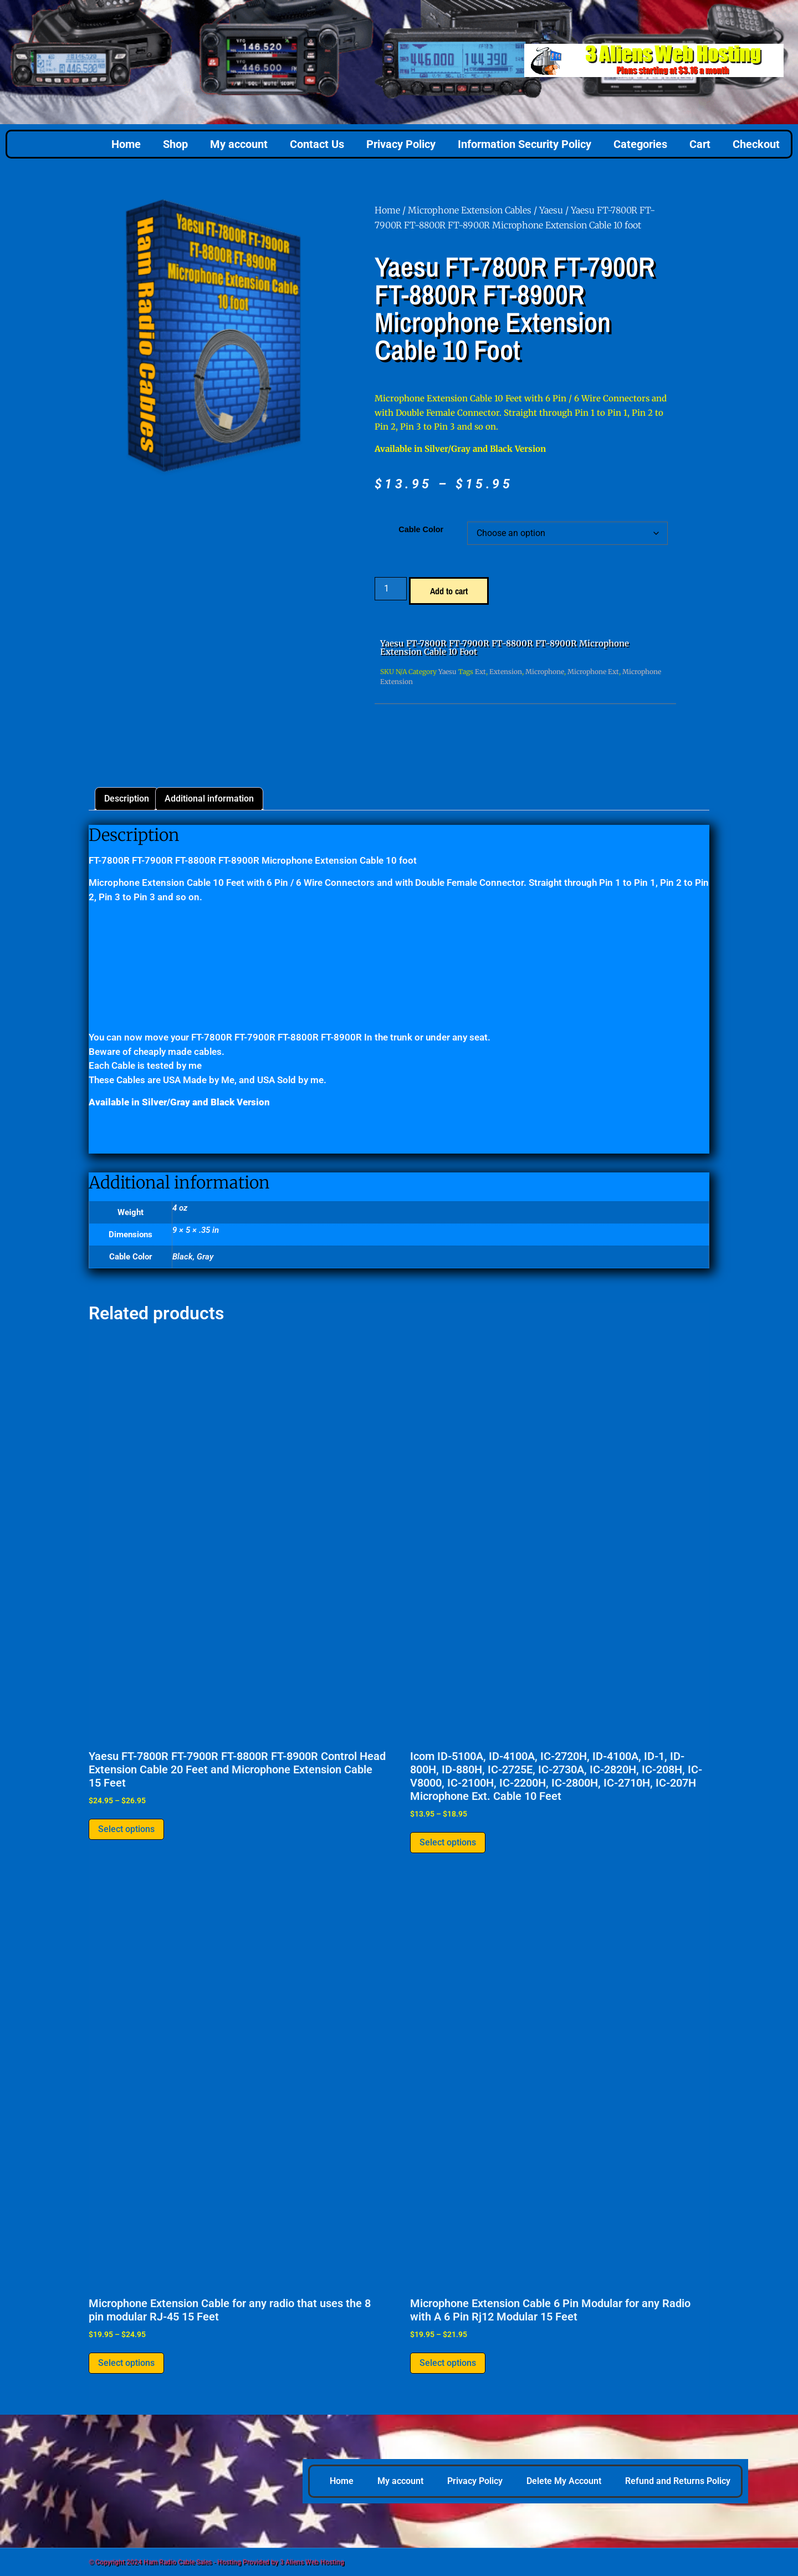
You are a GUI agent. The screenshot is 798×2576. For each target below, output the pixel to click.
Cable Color (420, 529)
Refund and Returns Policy (677, 2481)
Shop (175, 144)
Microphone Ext (593, 671)
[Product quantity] (391, 588)
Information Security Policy (524, 144)
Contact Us (317, 144)
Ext (480, 671)
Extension (505, 671)
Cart (699, 144)
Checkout (756, 144)
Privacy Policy (401, 144)
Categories (640, 144)
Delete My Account (563, 2481)
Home (126, 144)
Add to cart (449, 591)
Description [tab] (126, 798)
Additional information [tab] (209, 798)
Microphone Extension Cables (469, 210)
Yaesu (551, 210)
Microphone (544, 671)
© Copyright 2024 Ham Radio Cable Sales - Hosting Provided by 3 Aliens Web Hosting (216, 2562)
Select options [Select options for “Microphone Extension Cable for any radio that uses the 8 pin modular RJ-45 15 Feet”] (126, 2363)
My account (239, 144)
